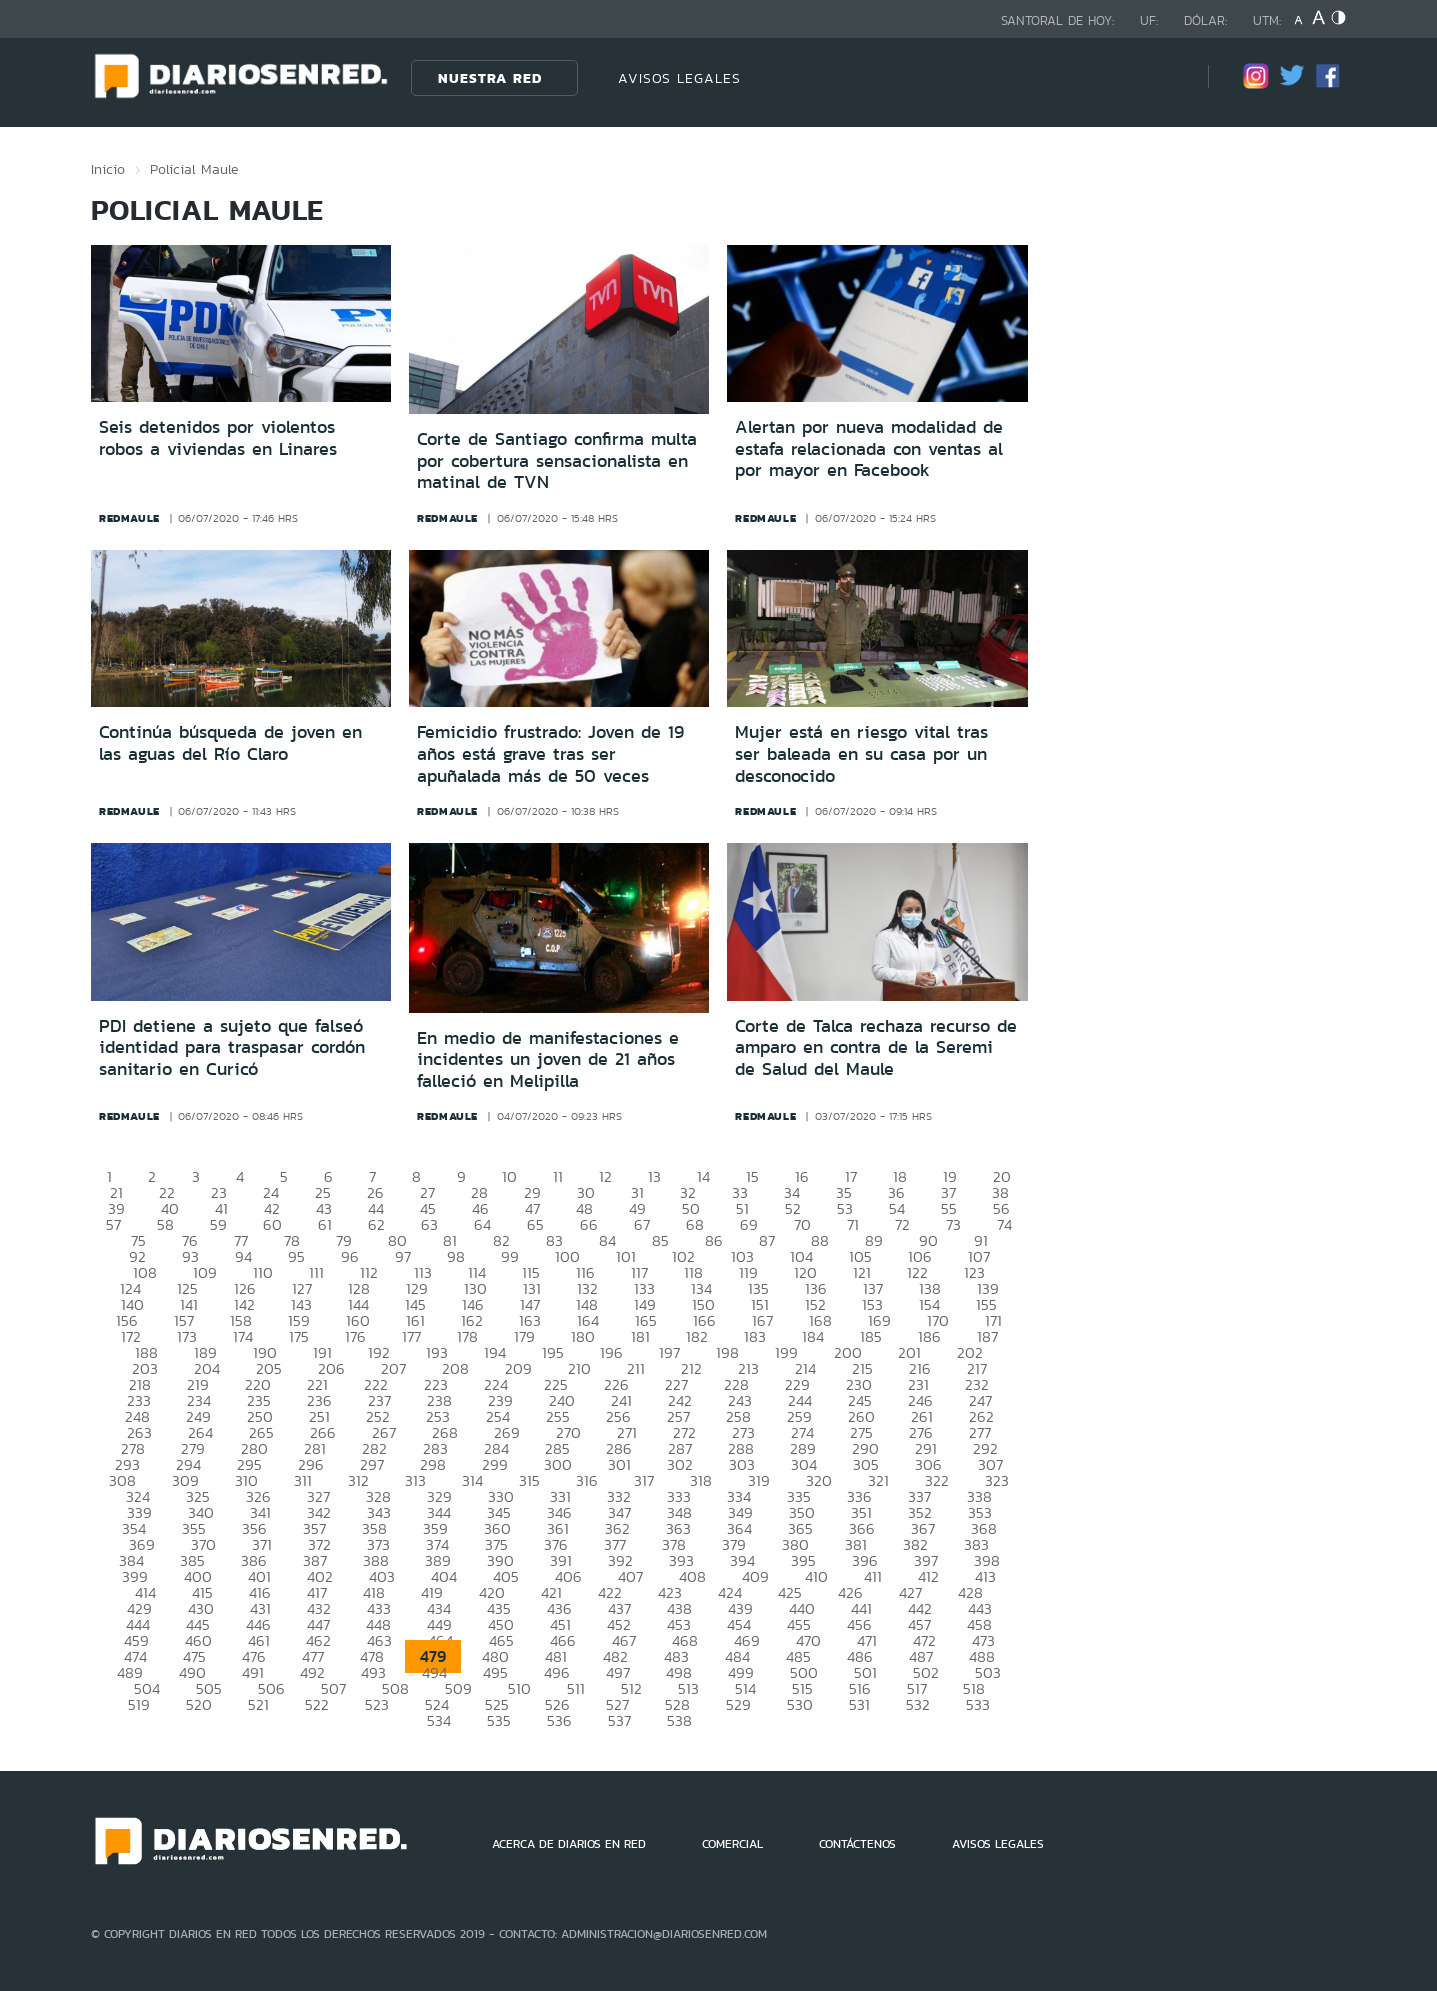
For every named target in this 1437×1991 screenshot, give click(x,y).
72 (902, 1224)
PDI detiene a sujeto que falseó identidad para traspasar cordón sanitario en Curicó (232, 1047)
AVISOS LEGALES (679, 78)
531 (859, 1704)
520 (199, 1704)
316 (587, 1480)
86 (714, 1240)
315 (529, 1480)
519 (139, 1704)
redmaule (129, 518)
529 (738, 1704)
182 (697, 1336)
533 (978, 1704)
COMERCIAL (732, 1844)
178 (467, 1336)
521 (258, 1704)
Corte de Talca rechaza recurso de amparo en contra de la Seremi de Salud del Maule (876, 1047)
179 (524, 1336)
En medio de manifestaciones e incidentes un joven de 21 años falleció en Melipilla (548, 1059)
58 (165, 1224)
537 (619, 1720)
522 (317, 1704)
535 (499, 1720)
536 (559, 1720)
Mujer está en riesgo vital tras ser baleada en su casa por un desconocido (861, 753)
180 (583, 1336)
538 (679, 1720)
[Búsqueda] (1163, 77)
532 (918, 1704)
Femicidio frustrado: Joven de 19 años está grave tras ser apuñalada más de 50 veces (550, 753)
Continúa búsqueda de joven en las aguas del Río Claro (230, 743)
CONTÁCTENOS (857, 1844)
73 (953, 1224)
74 (1004, 1224)
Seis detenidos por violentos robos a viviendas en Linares (218, 438)
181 (640, 1336)
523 (377, 1704)
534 (439, 1720)
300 (558, 1464)
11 (558, 1176)
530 (800, 1704)
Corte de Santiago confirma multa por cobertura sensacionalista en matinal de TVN (557, 460)
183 (755, 1336)
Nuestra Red (490, 78)
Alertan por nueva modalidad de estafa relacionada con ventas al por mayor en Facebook (869, 448)
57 (113, 1224)
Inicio (108, 169)
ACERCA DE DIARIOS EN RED (569, 1844)
